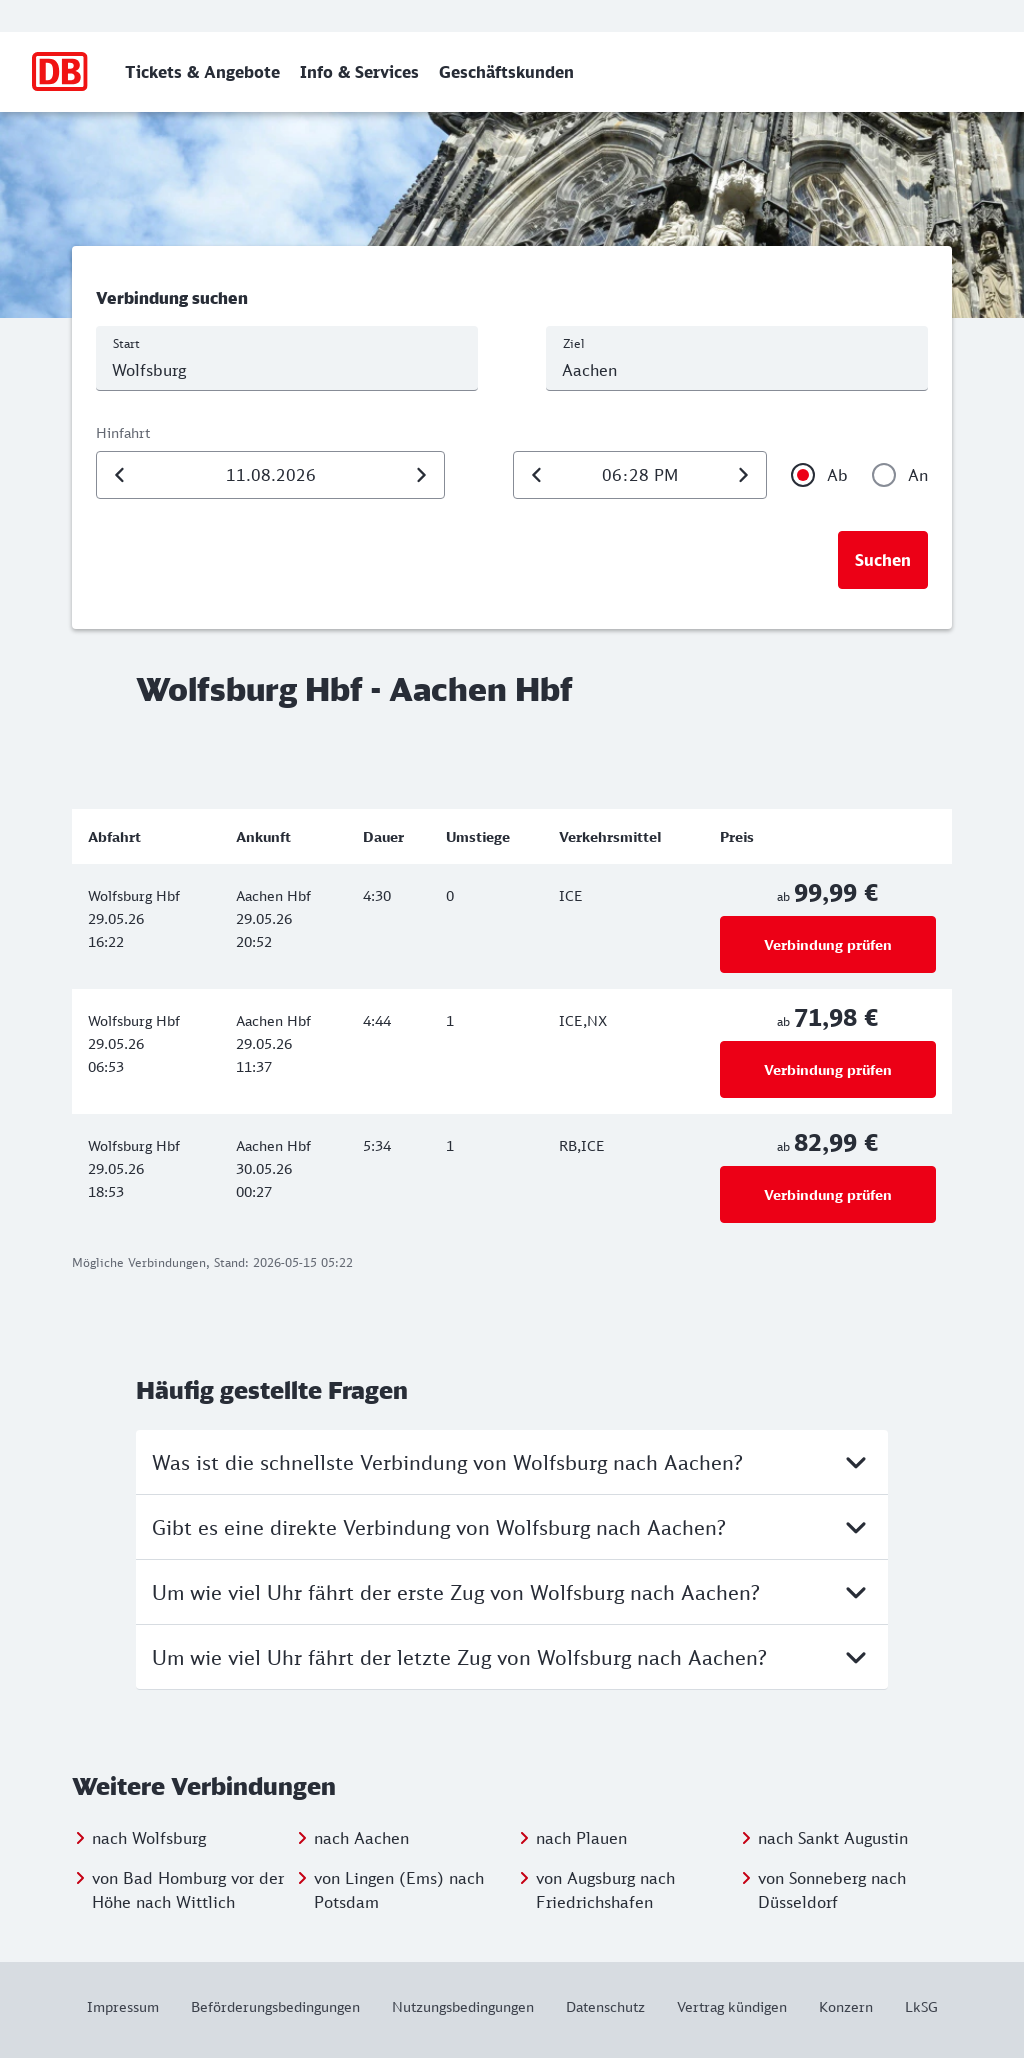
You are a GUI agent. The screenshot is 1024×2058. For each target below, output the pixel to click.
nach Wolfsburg (149, 1838)
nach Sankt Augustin (833, 1838)
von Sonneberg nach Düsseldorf (832, 1890)
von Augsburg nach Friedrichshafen (605, 1890)
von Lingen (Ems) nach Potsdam (399, 1890)
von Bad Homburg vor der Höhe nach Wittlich (188, 1890)
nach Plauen (581, 1838)
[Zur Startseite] (60, 72)
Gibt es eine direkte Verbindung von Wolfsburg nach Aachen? (512, 1527)
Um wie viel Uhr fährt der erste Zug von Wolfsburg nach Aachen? (512, 1592)
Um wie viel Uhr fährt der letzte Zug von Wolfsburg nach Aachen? (512, 1657)
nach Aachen (361, 1838)
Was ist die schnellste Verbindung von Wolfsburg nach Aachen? (512, 1462)
